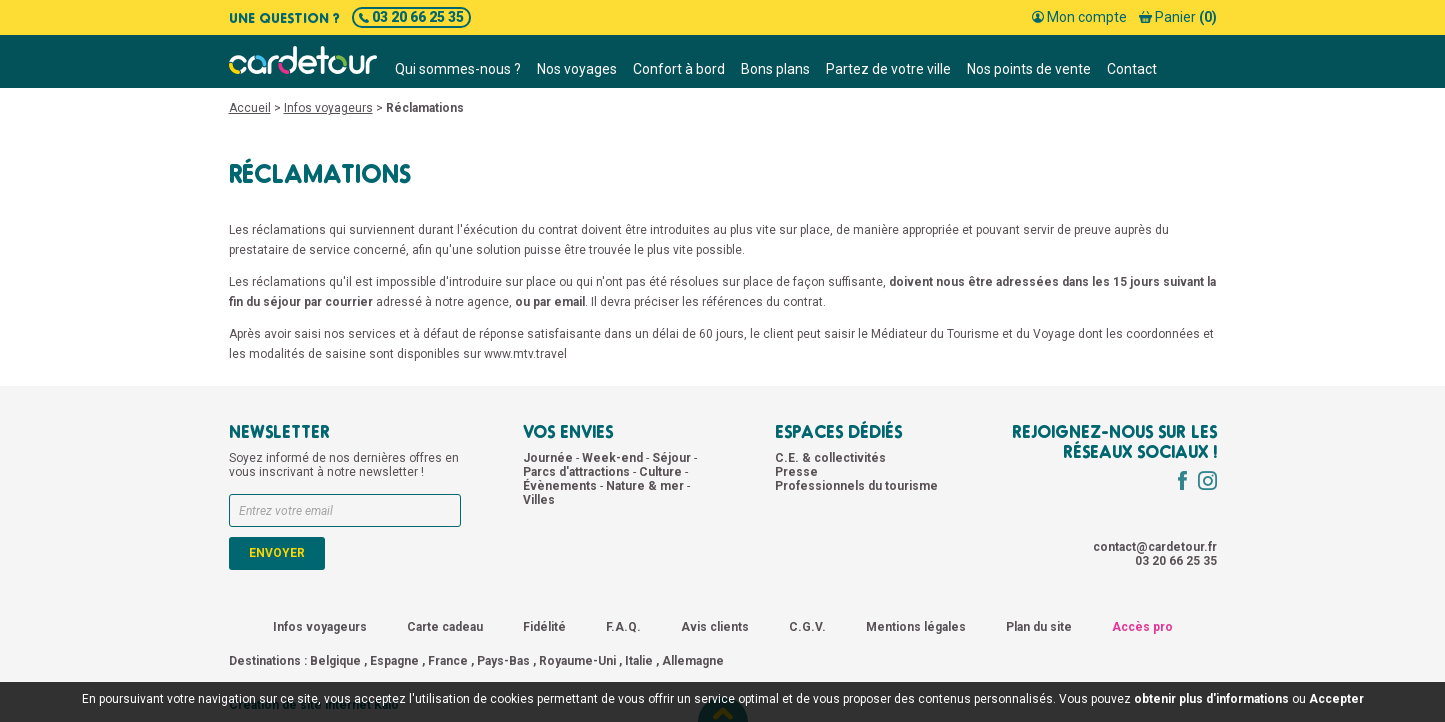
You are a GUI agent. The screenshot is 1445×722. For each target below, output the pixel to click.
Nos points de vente (1029, 69)
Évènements (561, 486)
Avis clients (715, 627)
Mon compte (1079, 17)
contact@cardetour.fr (1155, 547)
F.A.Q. (623, 627)
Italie (639, 661)
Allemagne (693, 661)
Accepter (1336, 699)
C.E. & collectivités (830, 458)
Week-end (614, 458)
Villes (539, 500)
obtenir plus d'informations (1211, 699)
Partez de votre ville (888, 69)
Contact (1132, 69)
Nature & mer (646, 486)
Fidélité (544, 627)
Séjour (673, 458)
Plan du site (1039, 627)
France (448, 661)
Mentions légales (916, 627)
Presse (796, 472)
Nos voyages (577, 69)
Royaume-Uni (577, 661)
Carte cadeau (445, 627)
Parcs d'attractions (578, 472)
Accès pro (1142, 627)
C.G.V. (807, 627)
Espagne (394, 661)
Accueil (250, 108)
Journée (549, 458)
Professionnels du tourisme (856, 486)
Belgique (335, 661)
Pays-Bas (503, 661)
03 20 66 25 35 (411, 17)
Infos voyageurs (328, 108)
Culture (662, 472)
